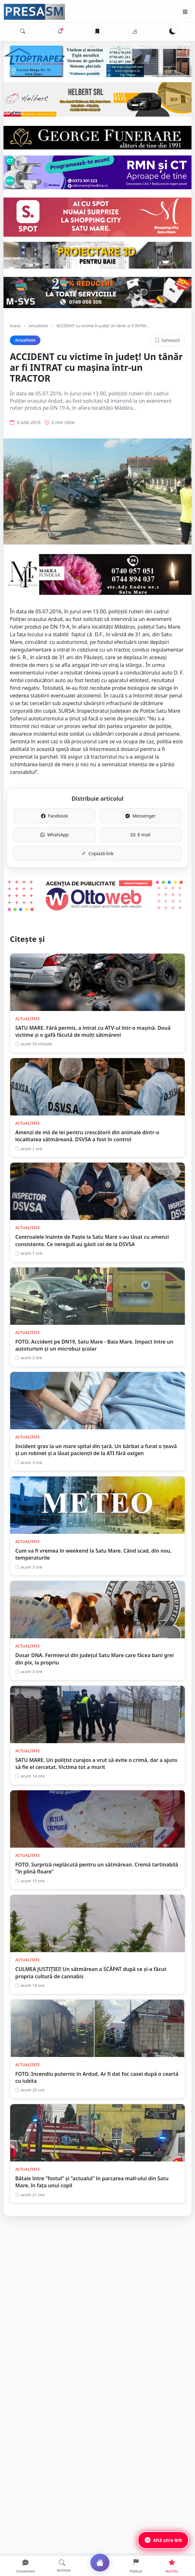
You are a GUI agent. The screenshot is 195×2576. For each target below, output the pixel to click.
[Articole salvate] (97, 31)
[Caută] (23, 31)
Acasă (15, 325)
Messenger (140, 815)
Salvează (167, 340)
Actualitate (38, 325)
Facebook (54, 815)
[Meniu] (185, 12)
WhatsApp (54, 834)
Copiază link (97, 853)
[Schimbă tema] (172, 31)
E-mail (140, 834)
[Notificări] (60, 31)
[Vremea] (135, 31)
